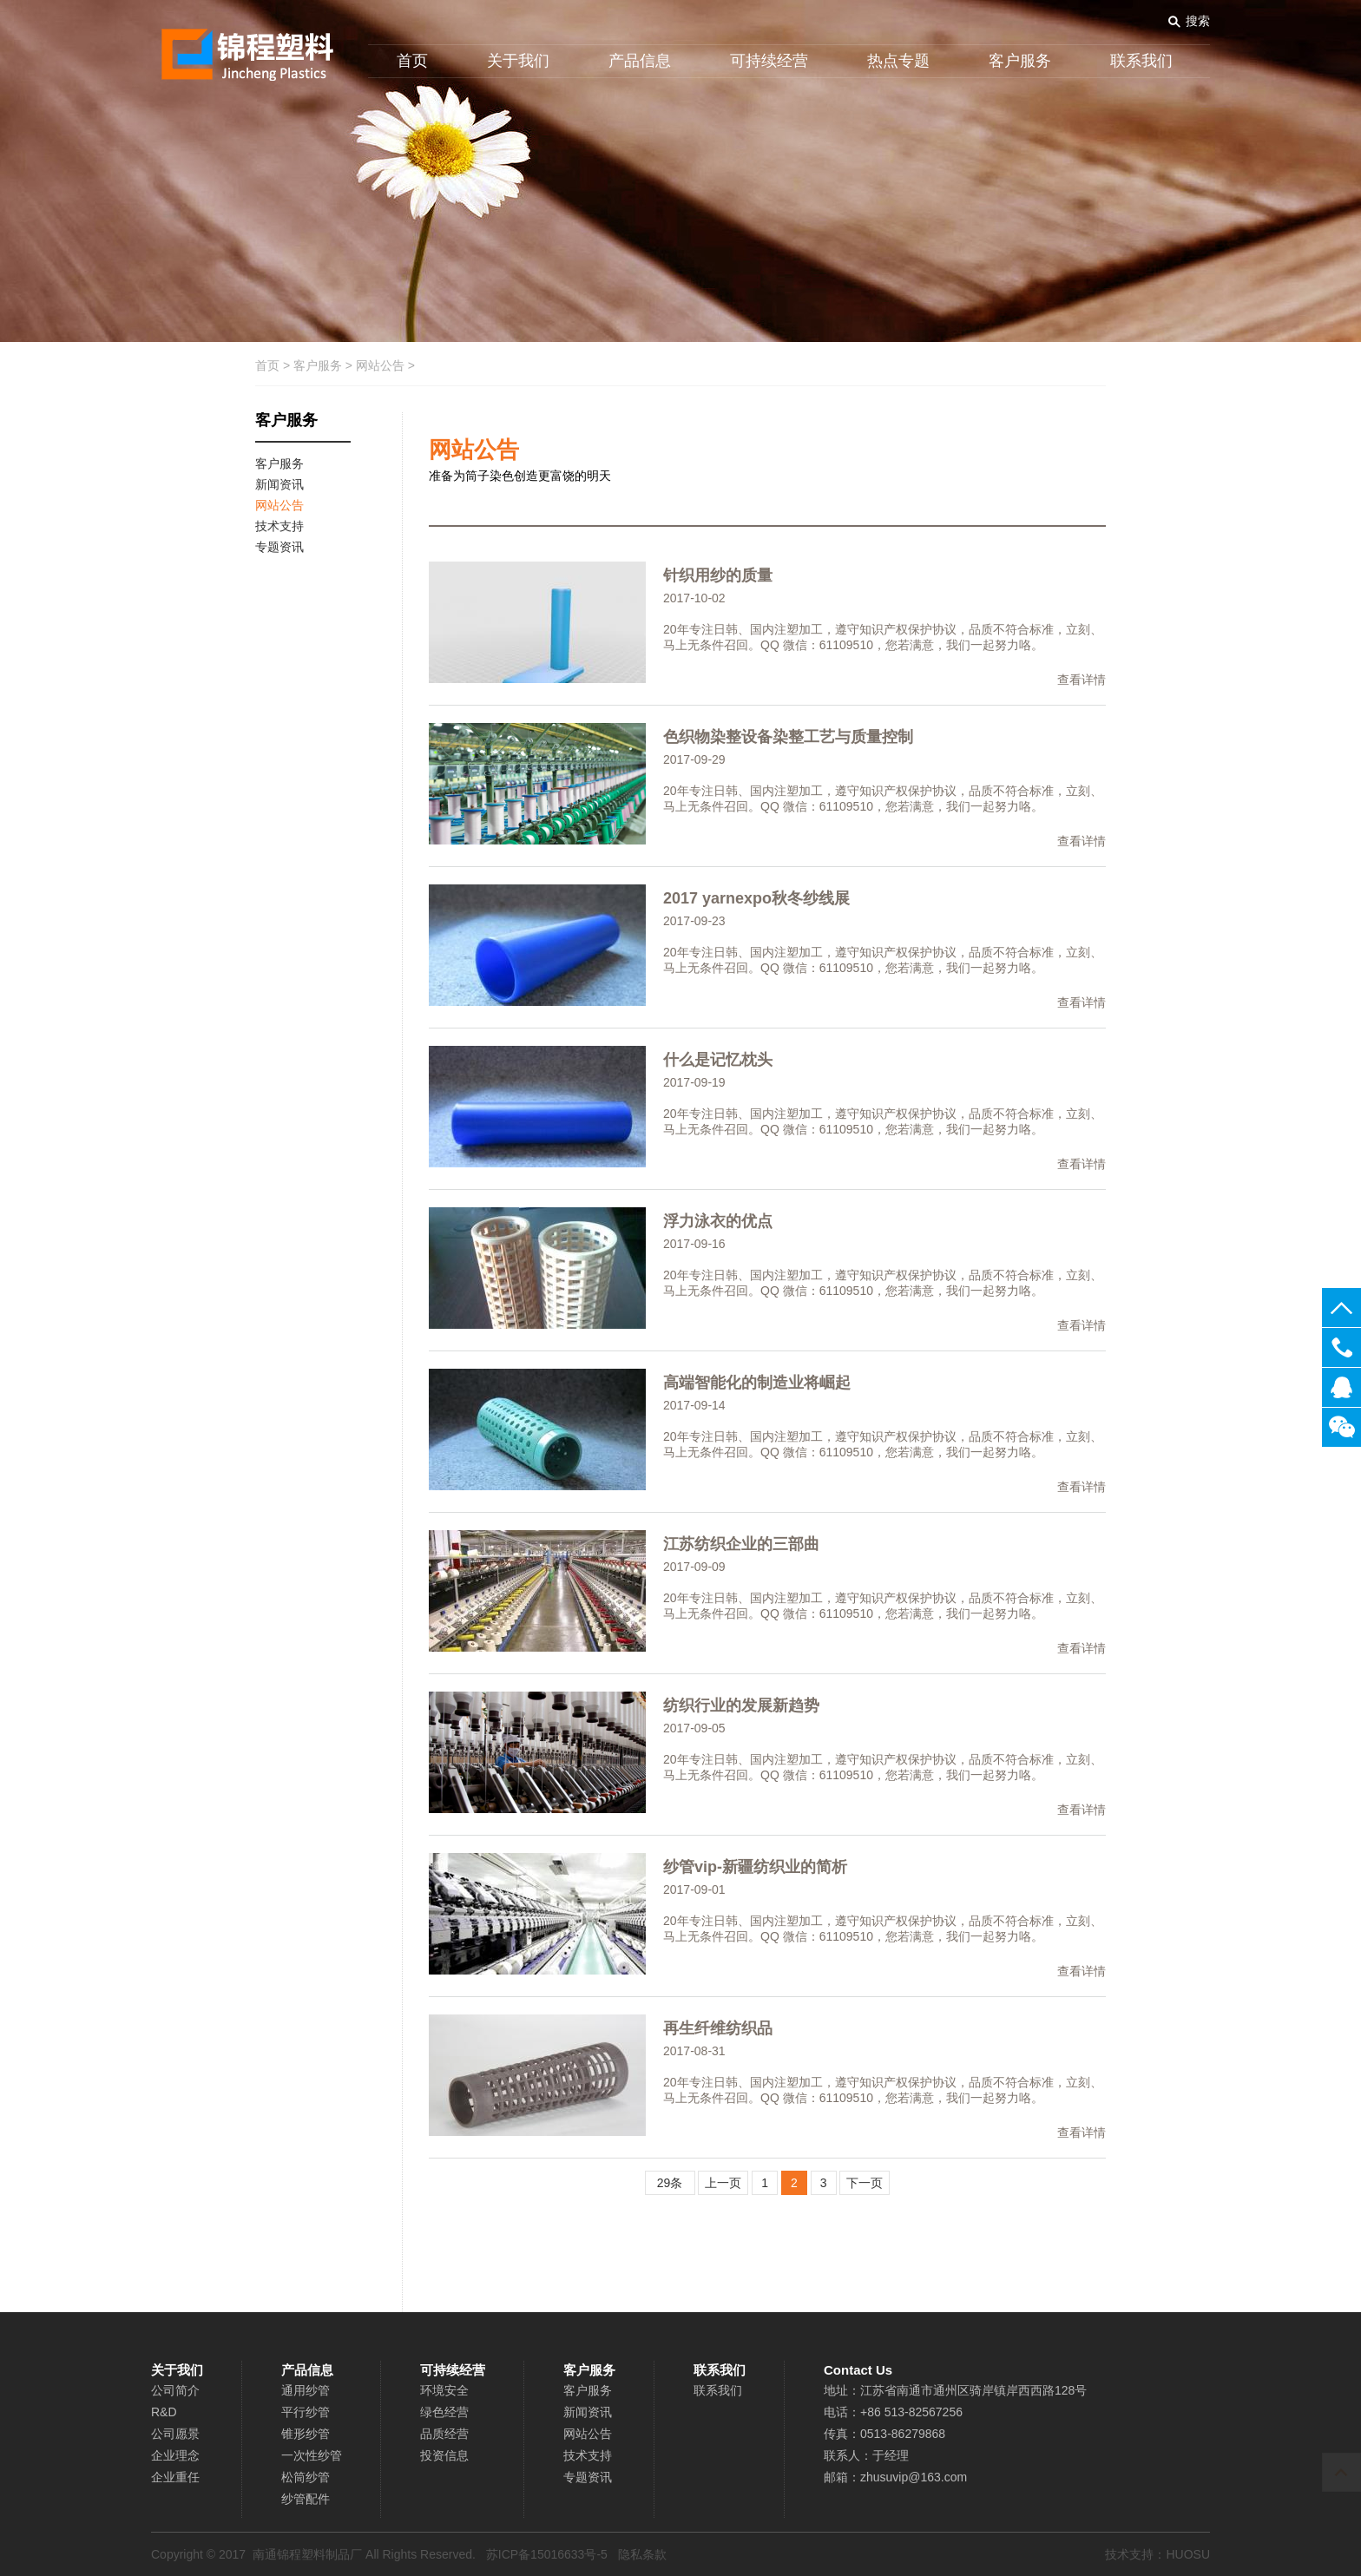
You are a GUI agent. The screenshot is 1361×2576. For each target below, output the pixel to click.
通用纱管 (305, 2390)
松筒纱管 (305, 2477)
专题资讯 (587, 2477)
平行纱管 (305, 2412)
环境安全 (444, 2390)
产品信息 (639, 60)
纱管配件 (305, 2499)
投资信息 (444, 2455)
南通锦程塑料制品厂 (307, 2554)
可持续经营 (769, 60)
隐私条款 (642, 2554)
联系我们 (1141, 60)
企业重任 (175, 2477)
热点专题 (898, 60)
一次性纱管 (311, 2455)
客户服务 (1020, 60)
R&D (164, 2412)
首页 (412, 60)
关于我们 (518, 60)
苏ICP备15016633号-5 (547, 2554)
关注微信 (1341, 1427)
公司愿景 (175, 2434)
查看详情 (1081, 680)
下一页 (864, 2183)
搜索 (1198, 21)
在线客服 (1341, 1387)
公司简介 (175, 2390)
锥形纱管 (305, 2434)
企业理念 (175, 2455)
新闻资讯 (587, 2412)
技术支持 (587, 2455)
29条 (670, 2183)
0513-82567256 (1341, 1347)
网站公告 (380, 365)
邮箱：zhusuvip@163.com (895, 2477)
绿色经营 (444, 2412)
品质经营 (444, 2434)
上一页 (723, 2183)
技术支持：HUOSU (1157, 2554)
